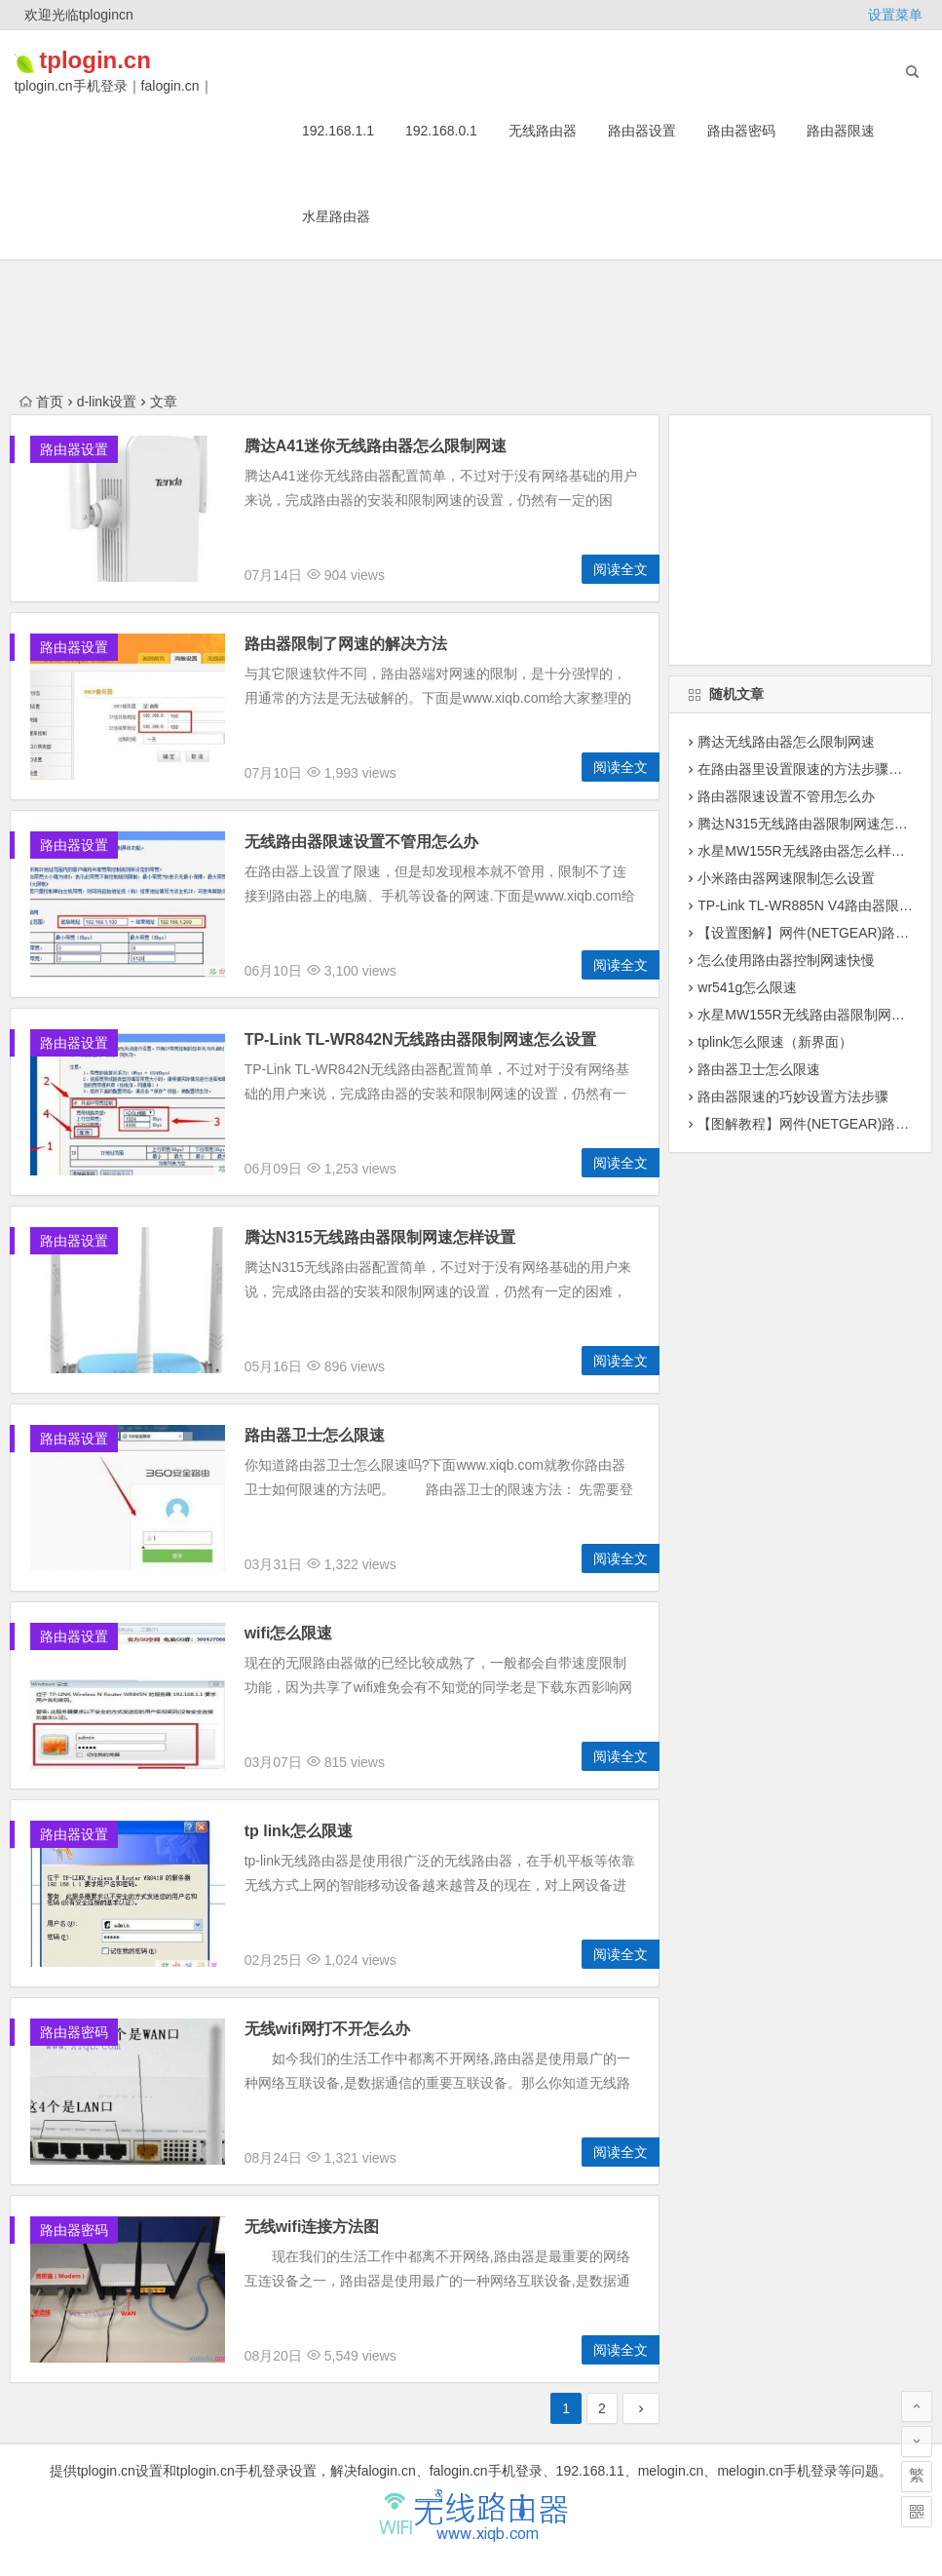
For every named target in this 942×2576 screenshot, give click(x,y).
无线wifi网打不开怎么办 (328, 2028)
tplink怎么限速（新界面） (774, 1042)
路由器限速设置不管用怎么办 (786, 796)
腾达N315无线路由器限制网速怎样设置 (380, 1237)
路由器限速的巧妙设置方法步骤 (792, 1096)
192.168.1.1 (338, 130)
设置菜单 (895, 14)
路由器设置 (642, 130)
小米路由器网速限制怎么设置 (786, 878)
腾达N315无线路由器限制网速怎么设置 (815, 823)
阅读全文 (620, 569)
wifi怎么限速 (289, 1633)
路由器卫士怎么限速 (315, 1435)
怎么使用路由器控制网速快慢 (786, 960)
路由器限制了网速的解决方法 (346, 643)
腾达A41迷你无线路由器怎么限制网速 (376, 446)
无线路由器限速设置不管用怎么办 (361, 841)
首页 (41, 401)
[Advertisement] (800, 540)
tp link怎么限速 (299, 1831)
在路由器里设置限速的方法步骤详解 (806, 769)
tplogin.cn (124, 60)
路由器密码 (741, 130)
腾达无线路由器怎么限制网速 (786, 742)
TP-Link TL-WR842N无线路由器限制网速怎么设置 (420, 1039)
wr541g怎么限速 (747, 987)
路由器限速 (841, 130)
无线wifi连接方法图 (312, 2226)
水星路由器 (336, 216)
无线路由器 (543, 130)
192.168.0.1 (441, 130)
